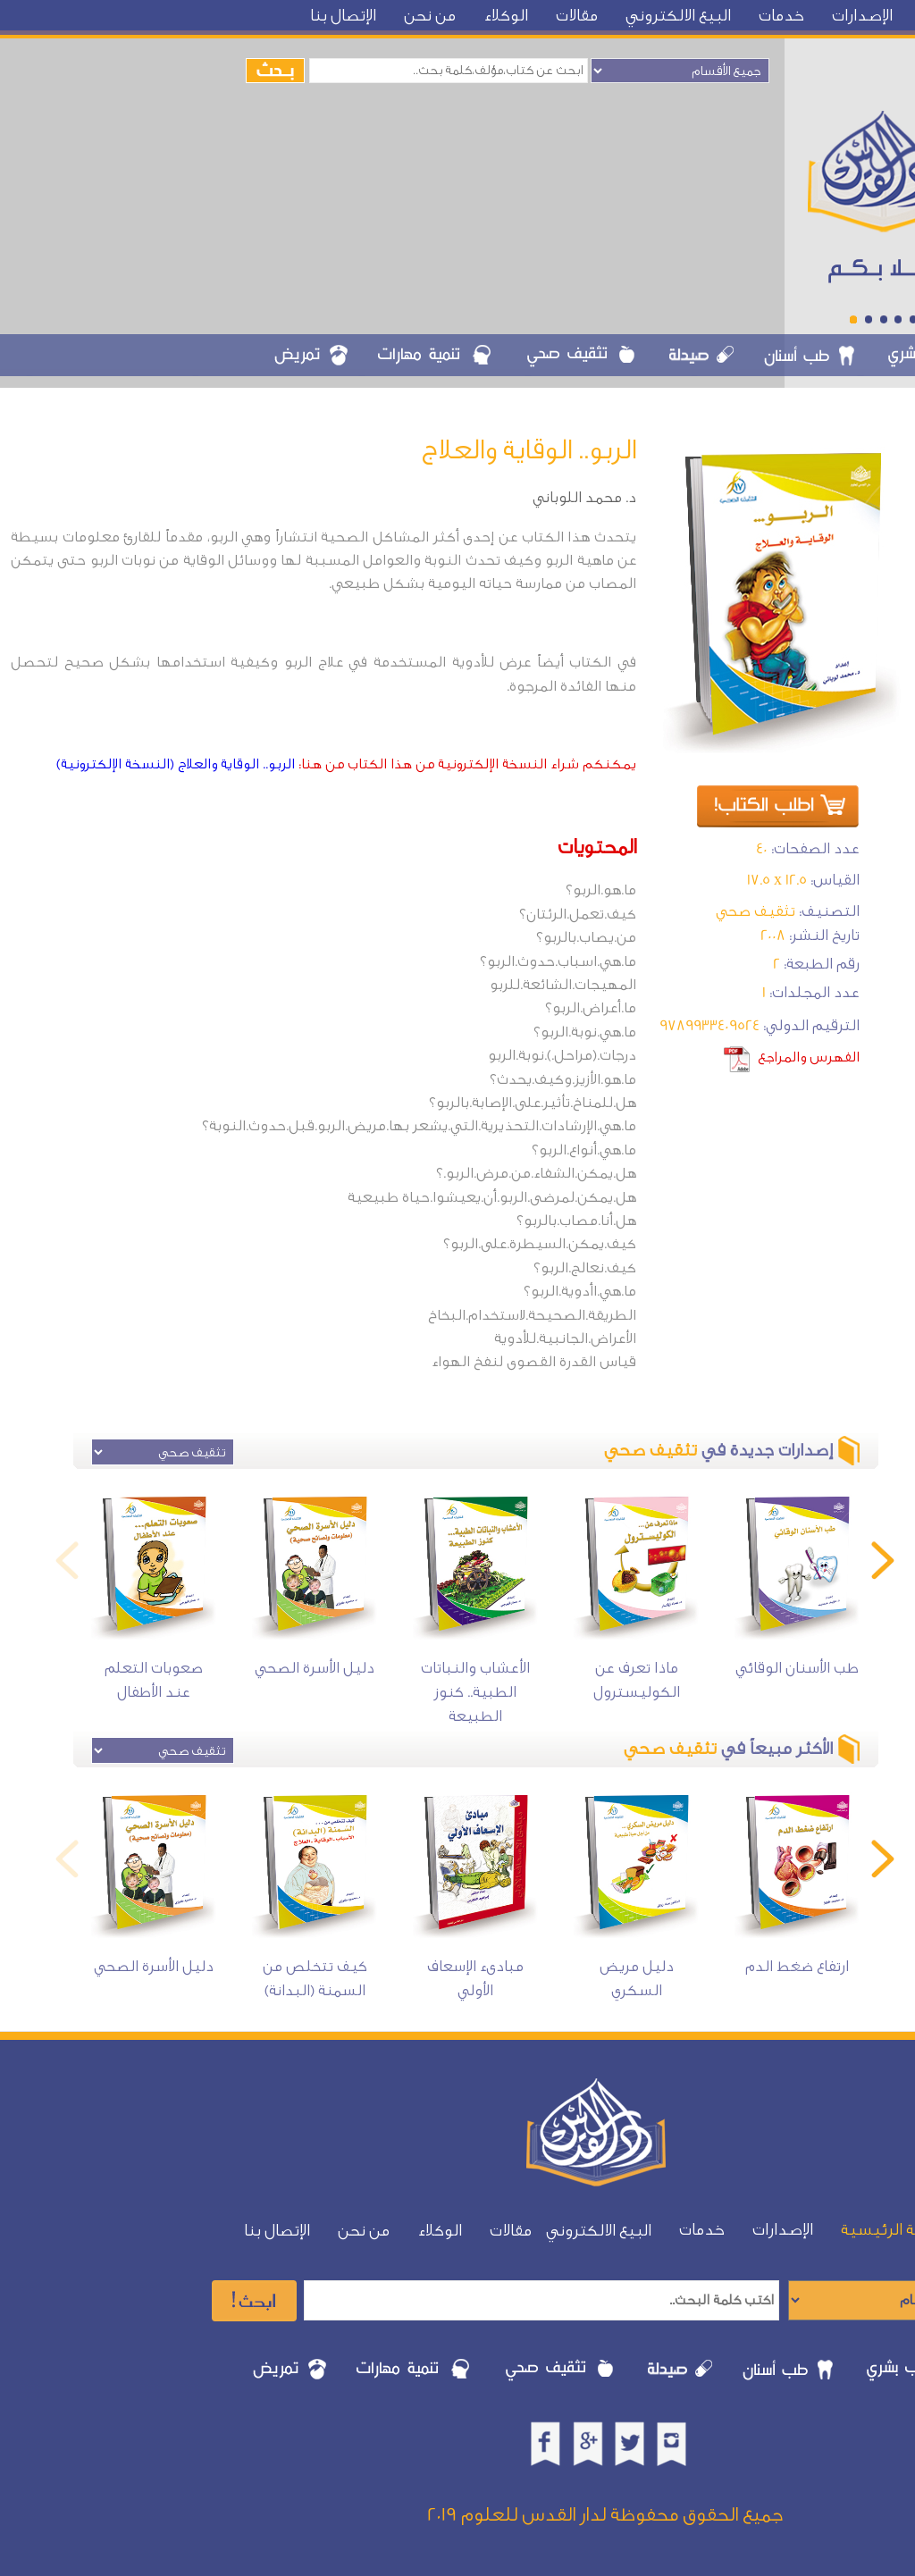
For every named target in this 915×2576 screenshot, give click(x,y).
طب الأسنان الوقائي (797, 1667)
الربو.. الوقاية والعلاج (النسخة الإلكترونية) (175, 764)
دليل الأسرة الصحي (314, 1667)
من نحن (430, 15)
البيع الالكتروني (678, 15)
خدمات (781, 15)
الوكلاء (505, 15)
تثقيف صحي (755, 910)
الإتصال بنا (343, 15)
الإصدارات (862, 15)
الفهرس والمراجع (809, 1057)
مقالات (577, 15)
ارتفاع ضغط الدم (797, 1966)
